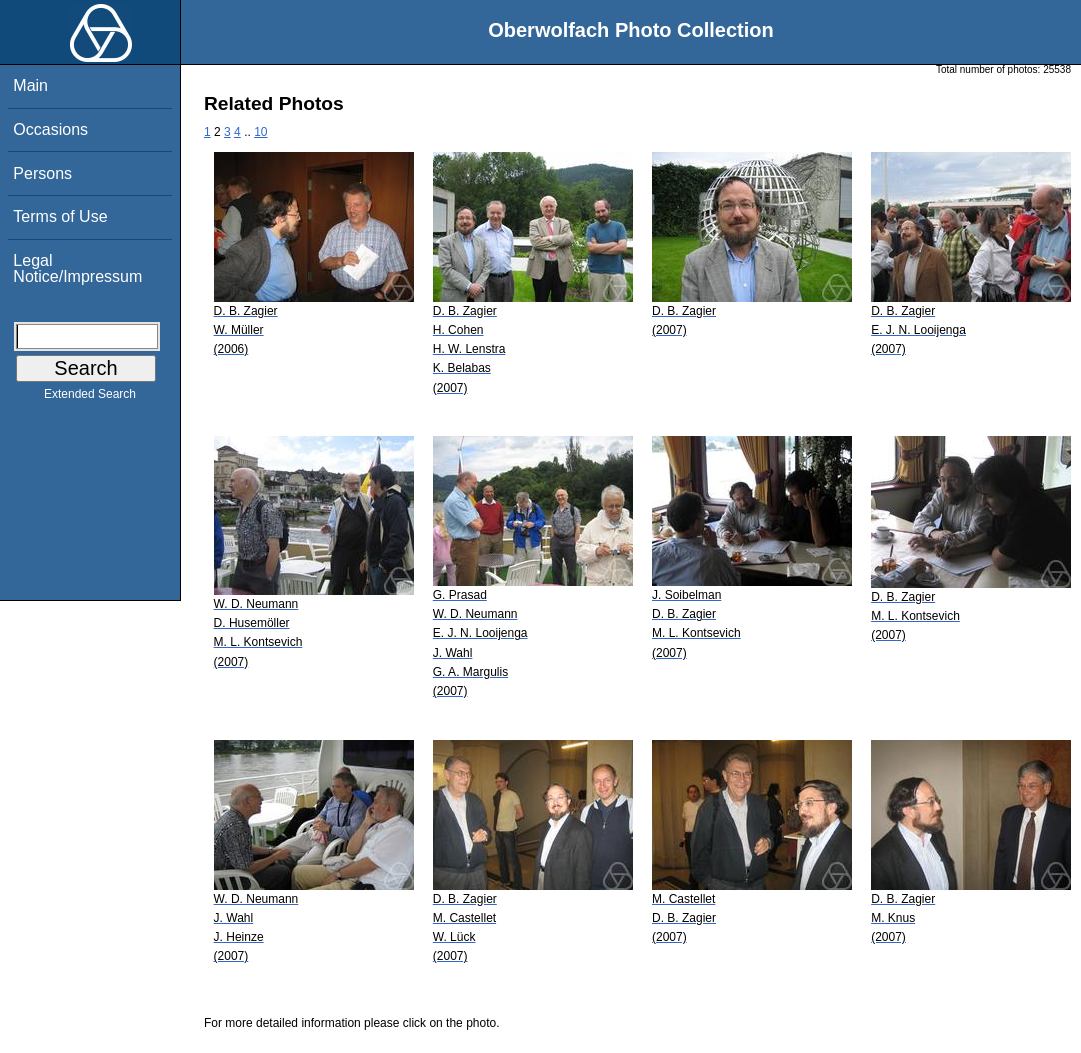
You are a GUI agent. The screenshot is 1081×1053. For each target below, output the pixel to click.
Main (30, 85)
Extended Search (90, 398)
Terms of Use (60, 216)
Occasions (50, 129)
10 (260, 132)
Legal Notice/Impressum (77, 268)
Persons (42, 173)
